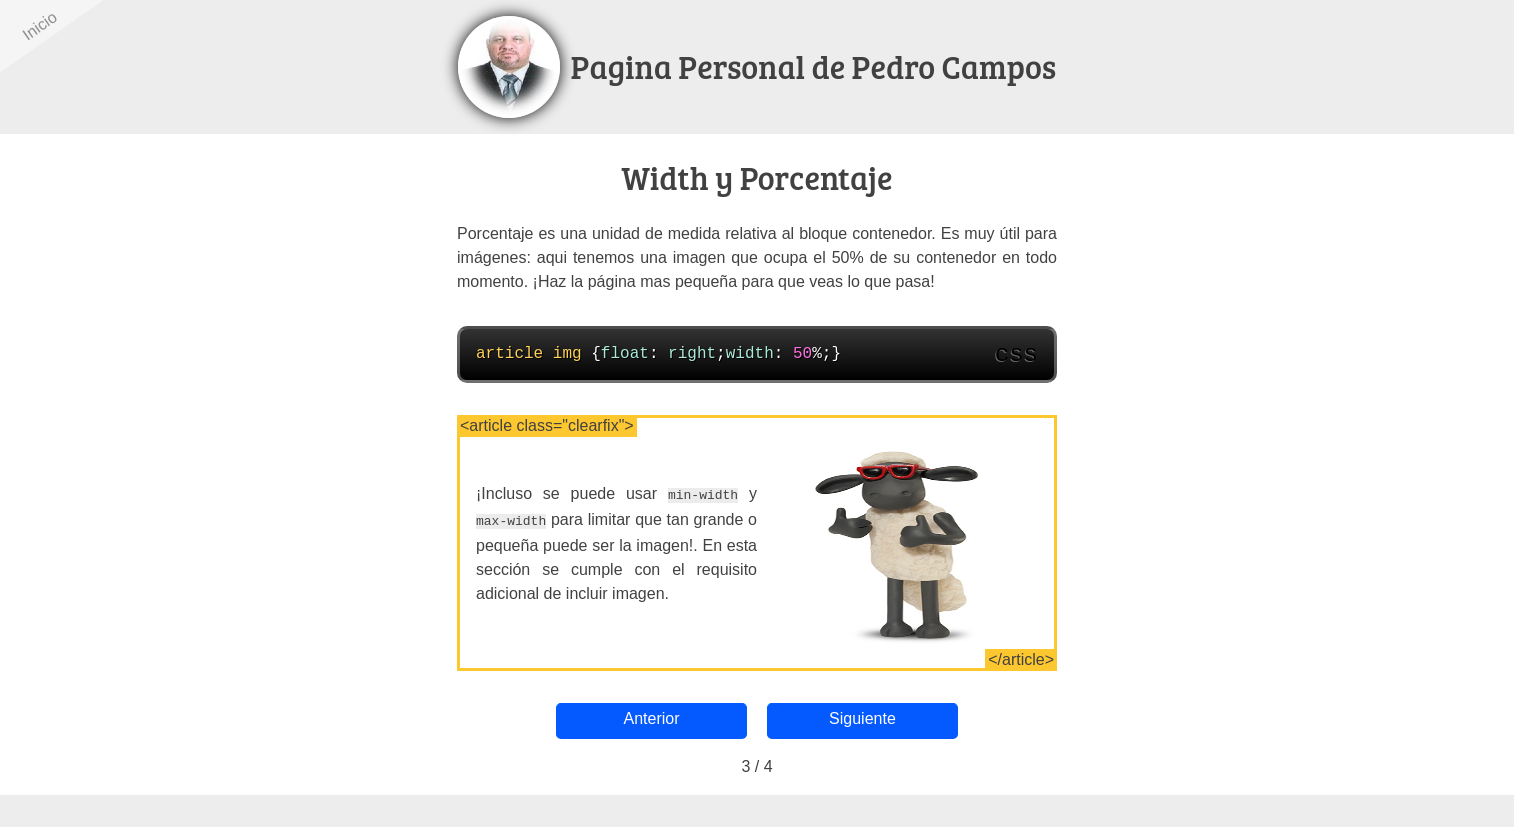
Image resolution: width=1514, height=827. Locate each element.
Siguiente (847, 718)
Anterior (667, 718)
